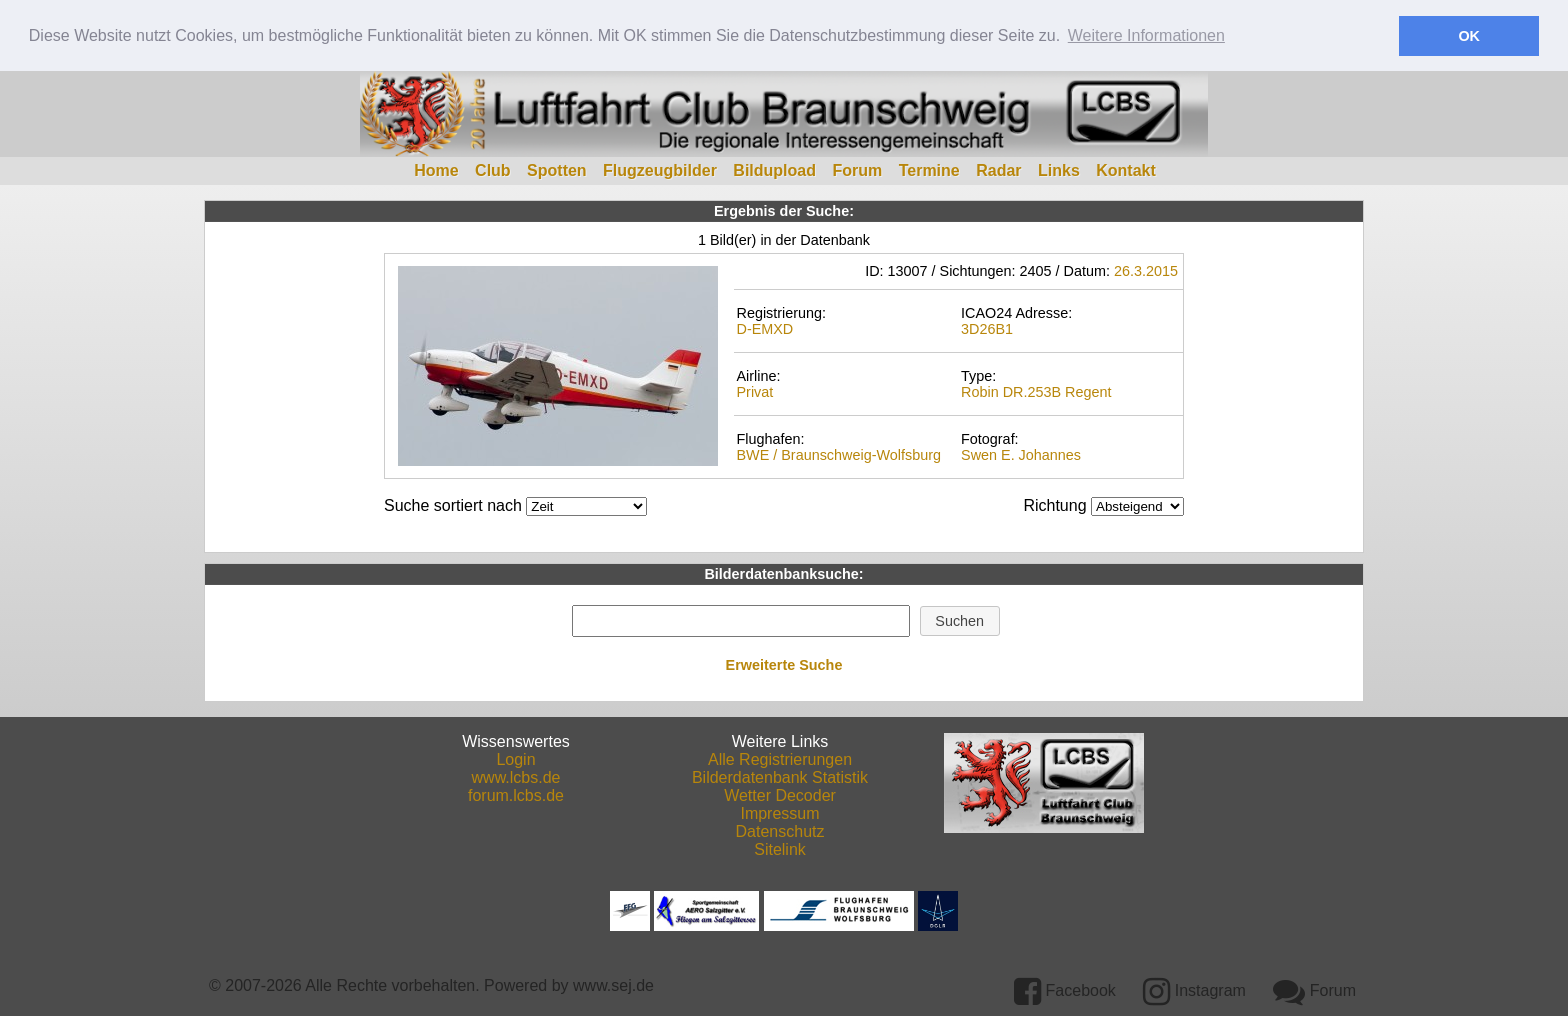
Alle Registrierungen (780, 758)
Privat (754, 390)
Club (493, 169)
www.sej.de (613, 984)
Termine (929, 169)
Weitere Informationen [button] (1146, 35)
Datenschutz (780, 830)
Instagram (1194, 989)
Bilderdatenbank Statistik (780, 776)
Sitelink (780, 848)
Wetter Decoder (780, 794)
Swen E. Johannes (1021, 454)
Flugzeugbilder (660, 169)
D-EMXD (764, 327)
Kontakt (1126, 169)
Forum (857, 169)
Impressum (779, 812)
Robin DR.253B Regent (1036, 390)
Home (436, 169)
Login (515, 758)
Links (1059, 169)
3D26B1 (987, 327)
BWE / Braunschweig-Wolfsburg (838, 454)
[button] (960, 620)
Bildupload (774, 169)
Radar (998, 169)
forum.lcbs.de (516, 794)
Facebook (1065, 989)
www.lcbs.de (516, 776)
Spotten (557, 169)
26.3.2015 (1146, 270)
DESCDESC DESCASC (1137, 505)
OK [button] (1469, 36)
